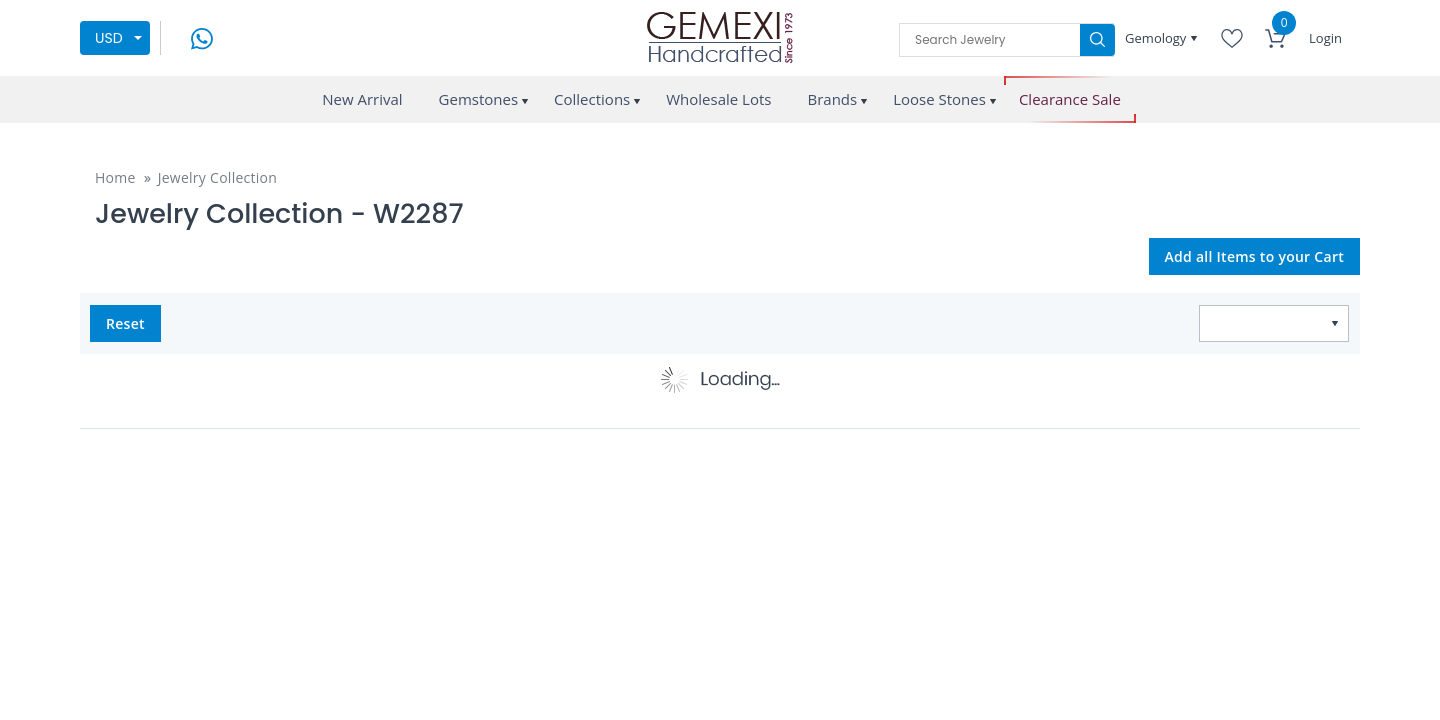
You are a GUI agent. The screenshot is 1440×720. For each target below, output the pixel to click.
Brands (832, 99)
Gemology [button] (1157, 38)
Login (1325, 38)
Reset (125, 323)
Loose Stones (939, 99)
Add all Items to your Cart (1255, 256)
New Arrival (362, 99)
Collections (592, 99)
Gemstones (479, 99)
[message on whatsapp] (202, 36)
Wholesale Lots (718, 99)
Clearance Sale (1070, 99)
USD (109, 38)
